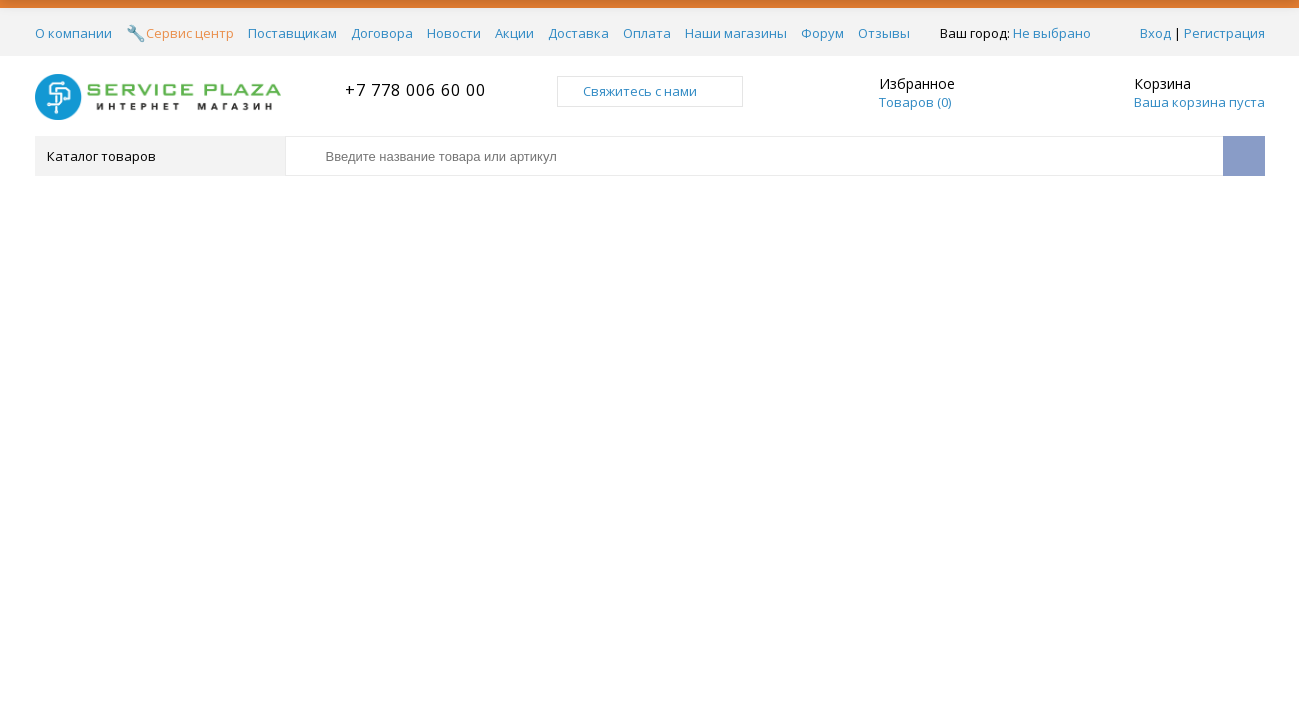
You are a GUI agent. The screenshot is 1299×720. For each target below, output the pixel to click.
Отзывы (884, 33)
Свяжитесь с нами (650, 91)
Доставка (578, 33)
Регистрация (1224, 33)
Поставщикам (292, 33)
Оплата (647, 33)
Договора (382, 33)
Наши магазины (736, 33)
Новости (454, 33)
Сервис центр (190, 33)
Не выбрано (1057, 33)
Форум (822, 33)
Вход (1155, 33)
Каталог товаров (158, 156)
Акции (514, 33)
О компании (73, 33)
